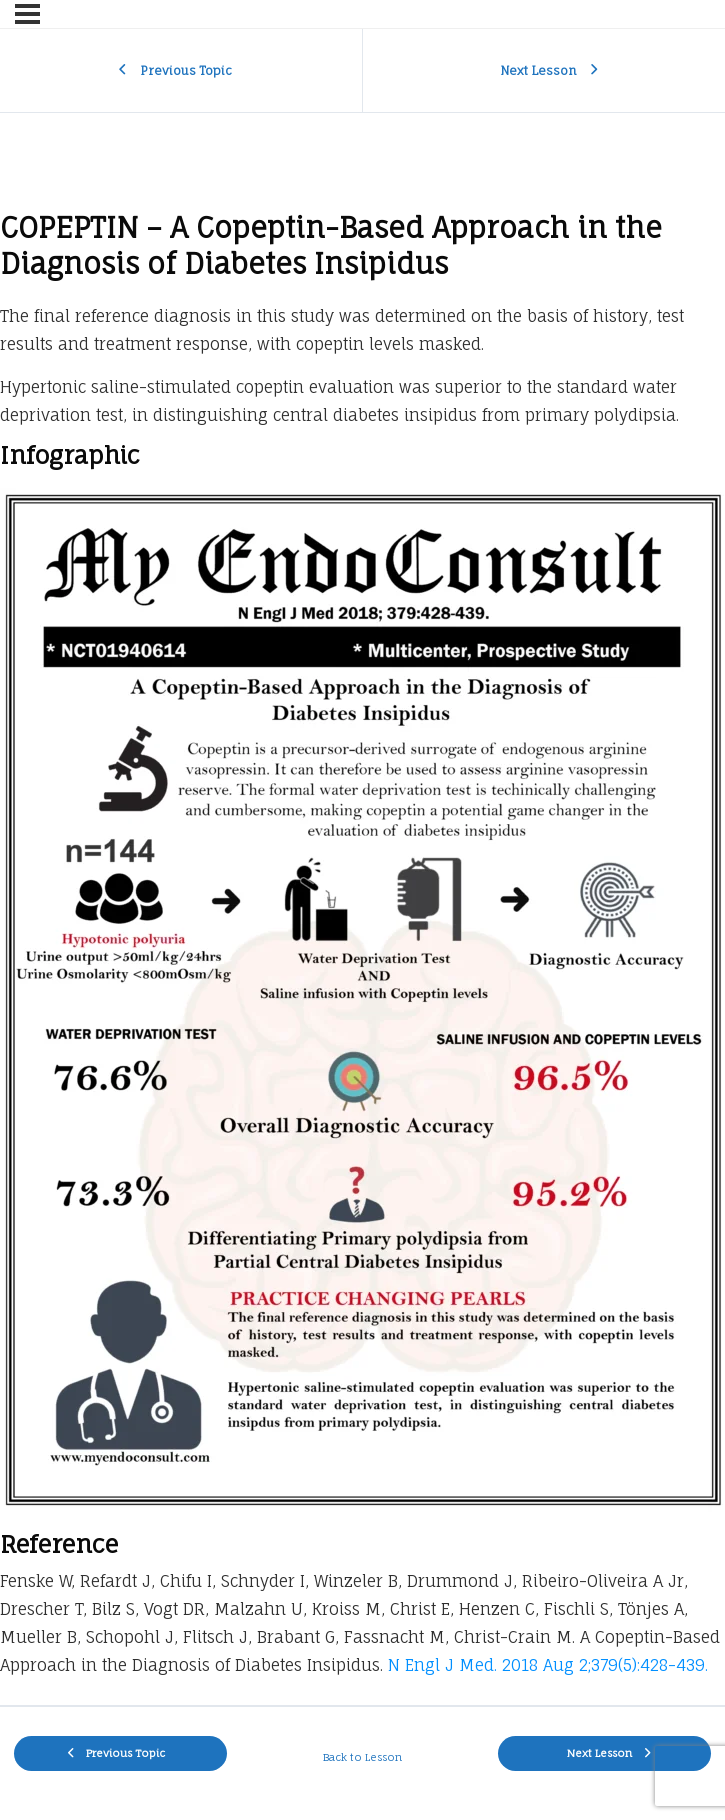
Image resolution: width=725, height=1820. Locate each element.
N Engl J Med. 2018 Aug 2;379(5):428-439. (548, 1665)
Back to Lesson (362, 1757)
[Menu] (27, 14)
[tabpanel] (362, 949)
